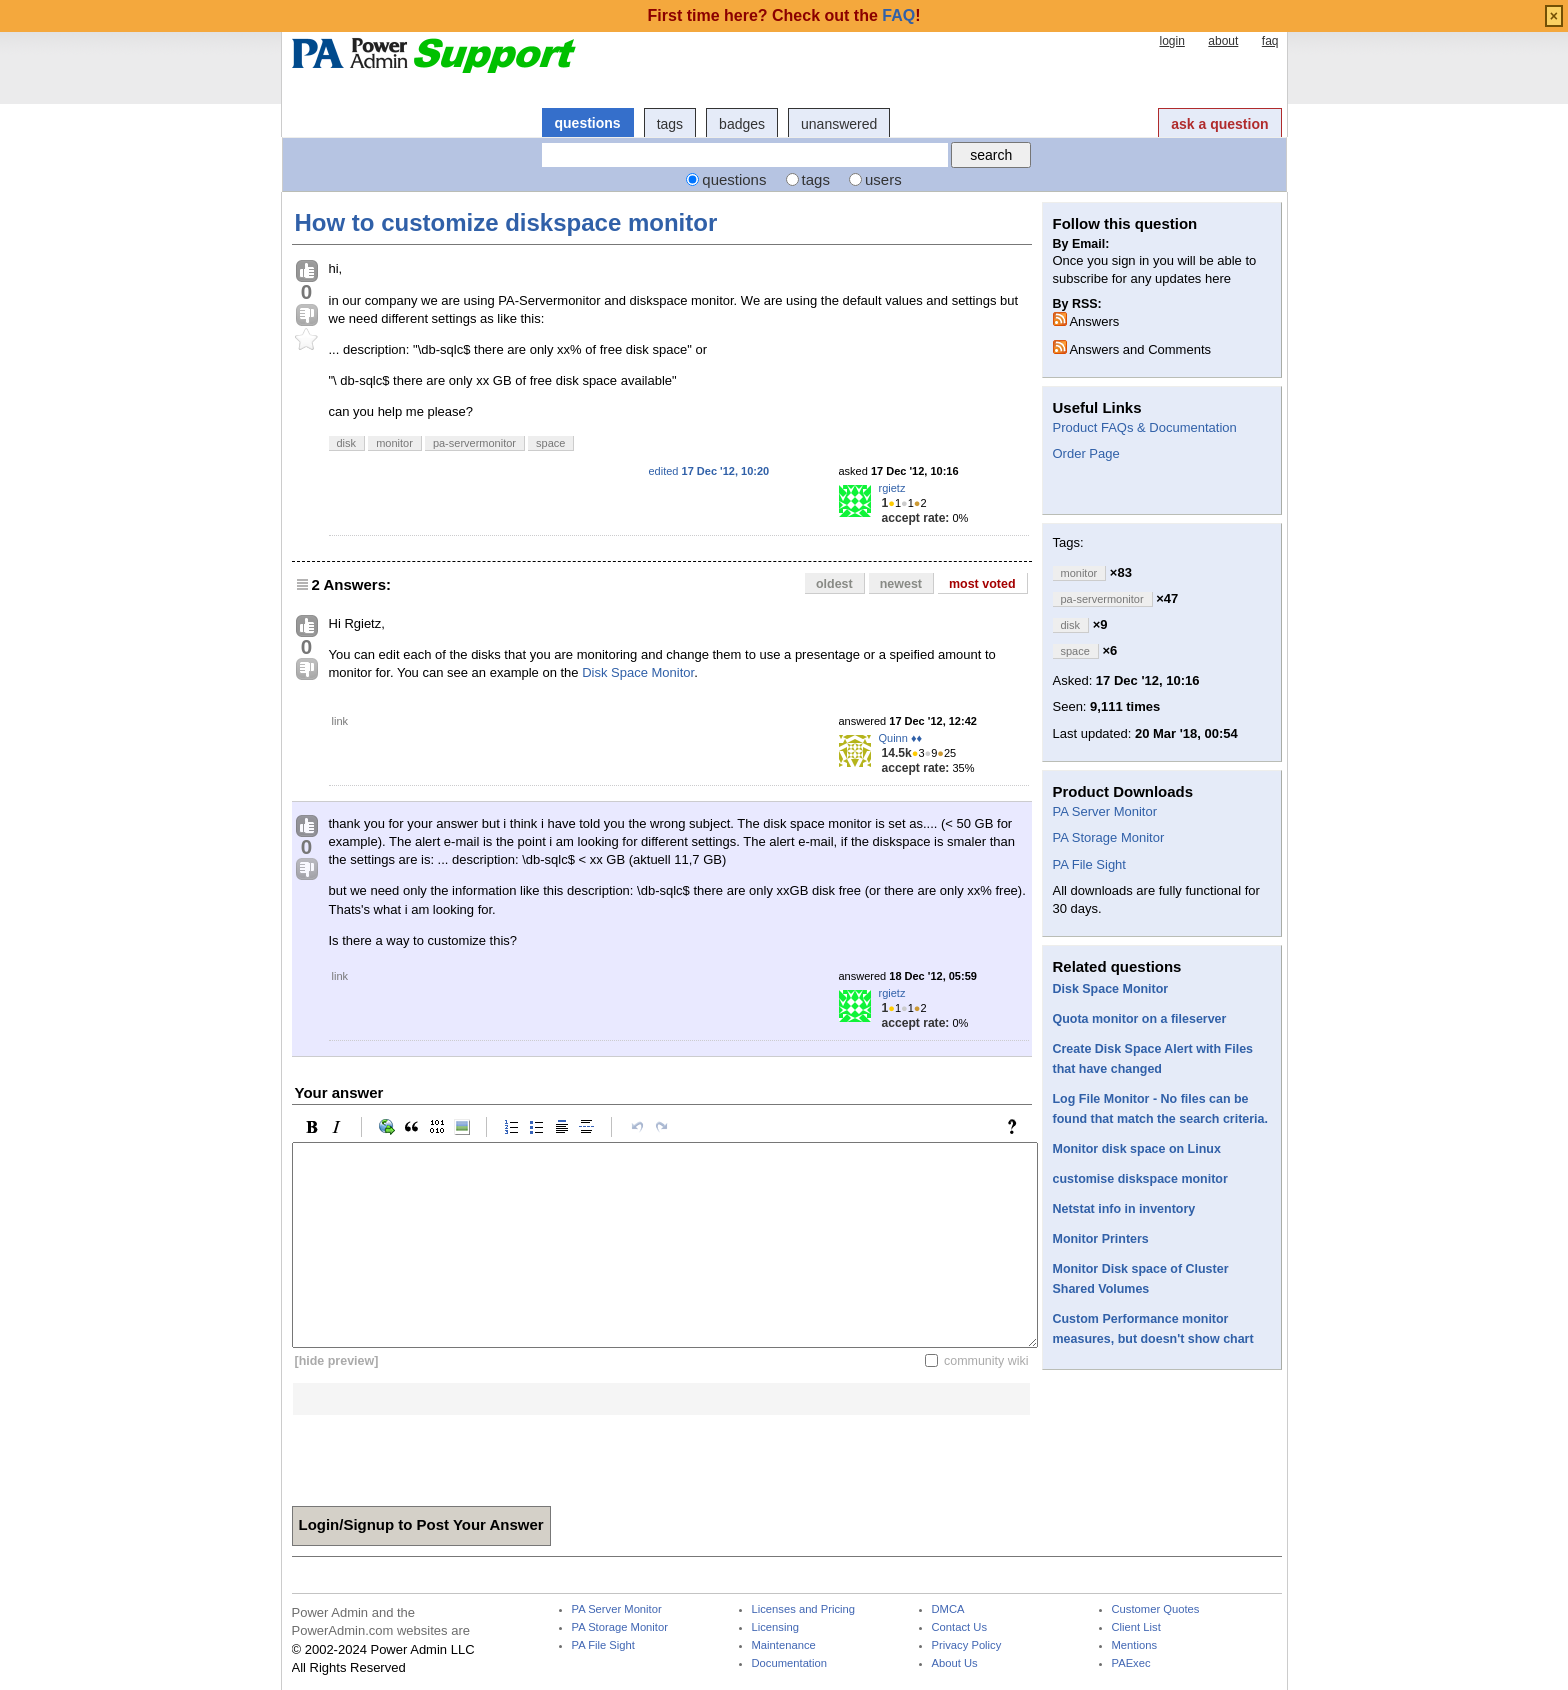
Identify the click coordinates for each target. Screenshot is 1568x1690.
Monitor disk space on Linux (1137, 1149)
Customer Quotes (1156, 1609)
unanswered (839, 124)
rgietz (892, 488)
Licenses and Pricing (804, 1609)
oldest (834, 584)
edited (709, 471)
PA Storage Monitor (1109, 837)
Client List (1136, 1627)
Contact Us (960, 1627)
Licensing (775, 1627)
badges (742, 124)
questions (588, 123)
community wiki (986, 1361)
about (1223, 41)
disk (347, 443)
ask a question (1219, 124)
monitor (394, 443)
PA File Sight (1089, 864)
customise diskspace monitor (1140, 1179)
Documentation (789, 1663)
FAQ (898, 15)
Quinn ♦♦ (901, 738)
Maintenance (784, 1645)
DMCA (948, 1609)
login (1171, 41)
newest (901, 584)
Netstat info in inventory (1124, 1209)
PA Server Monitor (1105, 811)
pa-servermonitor (474, 443)
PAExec (1131, 1663)
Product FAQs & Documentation (1145, 427)
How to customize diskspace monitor (506, 222)
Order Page (1086, 453)
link (340, 721)
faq (1270, 41)
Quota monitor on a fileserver (1140, 1019)
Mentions (1135, 1645)
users (883, 179)
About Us (955, 1663)
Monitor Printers (1101, 1239)
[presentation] (444, 1454)
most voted (982, 584)
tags (670, 124)
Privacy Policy (967, 1645)
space (550, 443)
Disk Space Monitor (638, 672)
